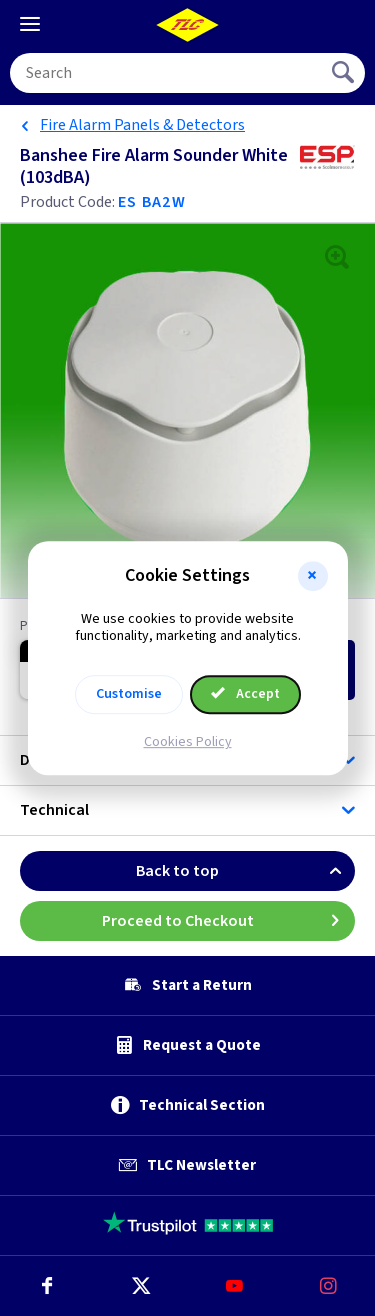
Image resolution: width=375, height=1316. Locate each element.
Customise (129, 694)
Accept (246, 694)
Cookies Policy (188, 742)
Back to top (245, 871)
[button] (313, 576)
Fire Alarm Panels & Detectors (142, 125)
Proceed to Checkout (229, 921)
